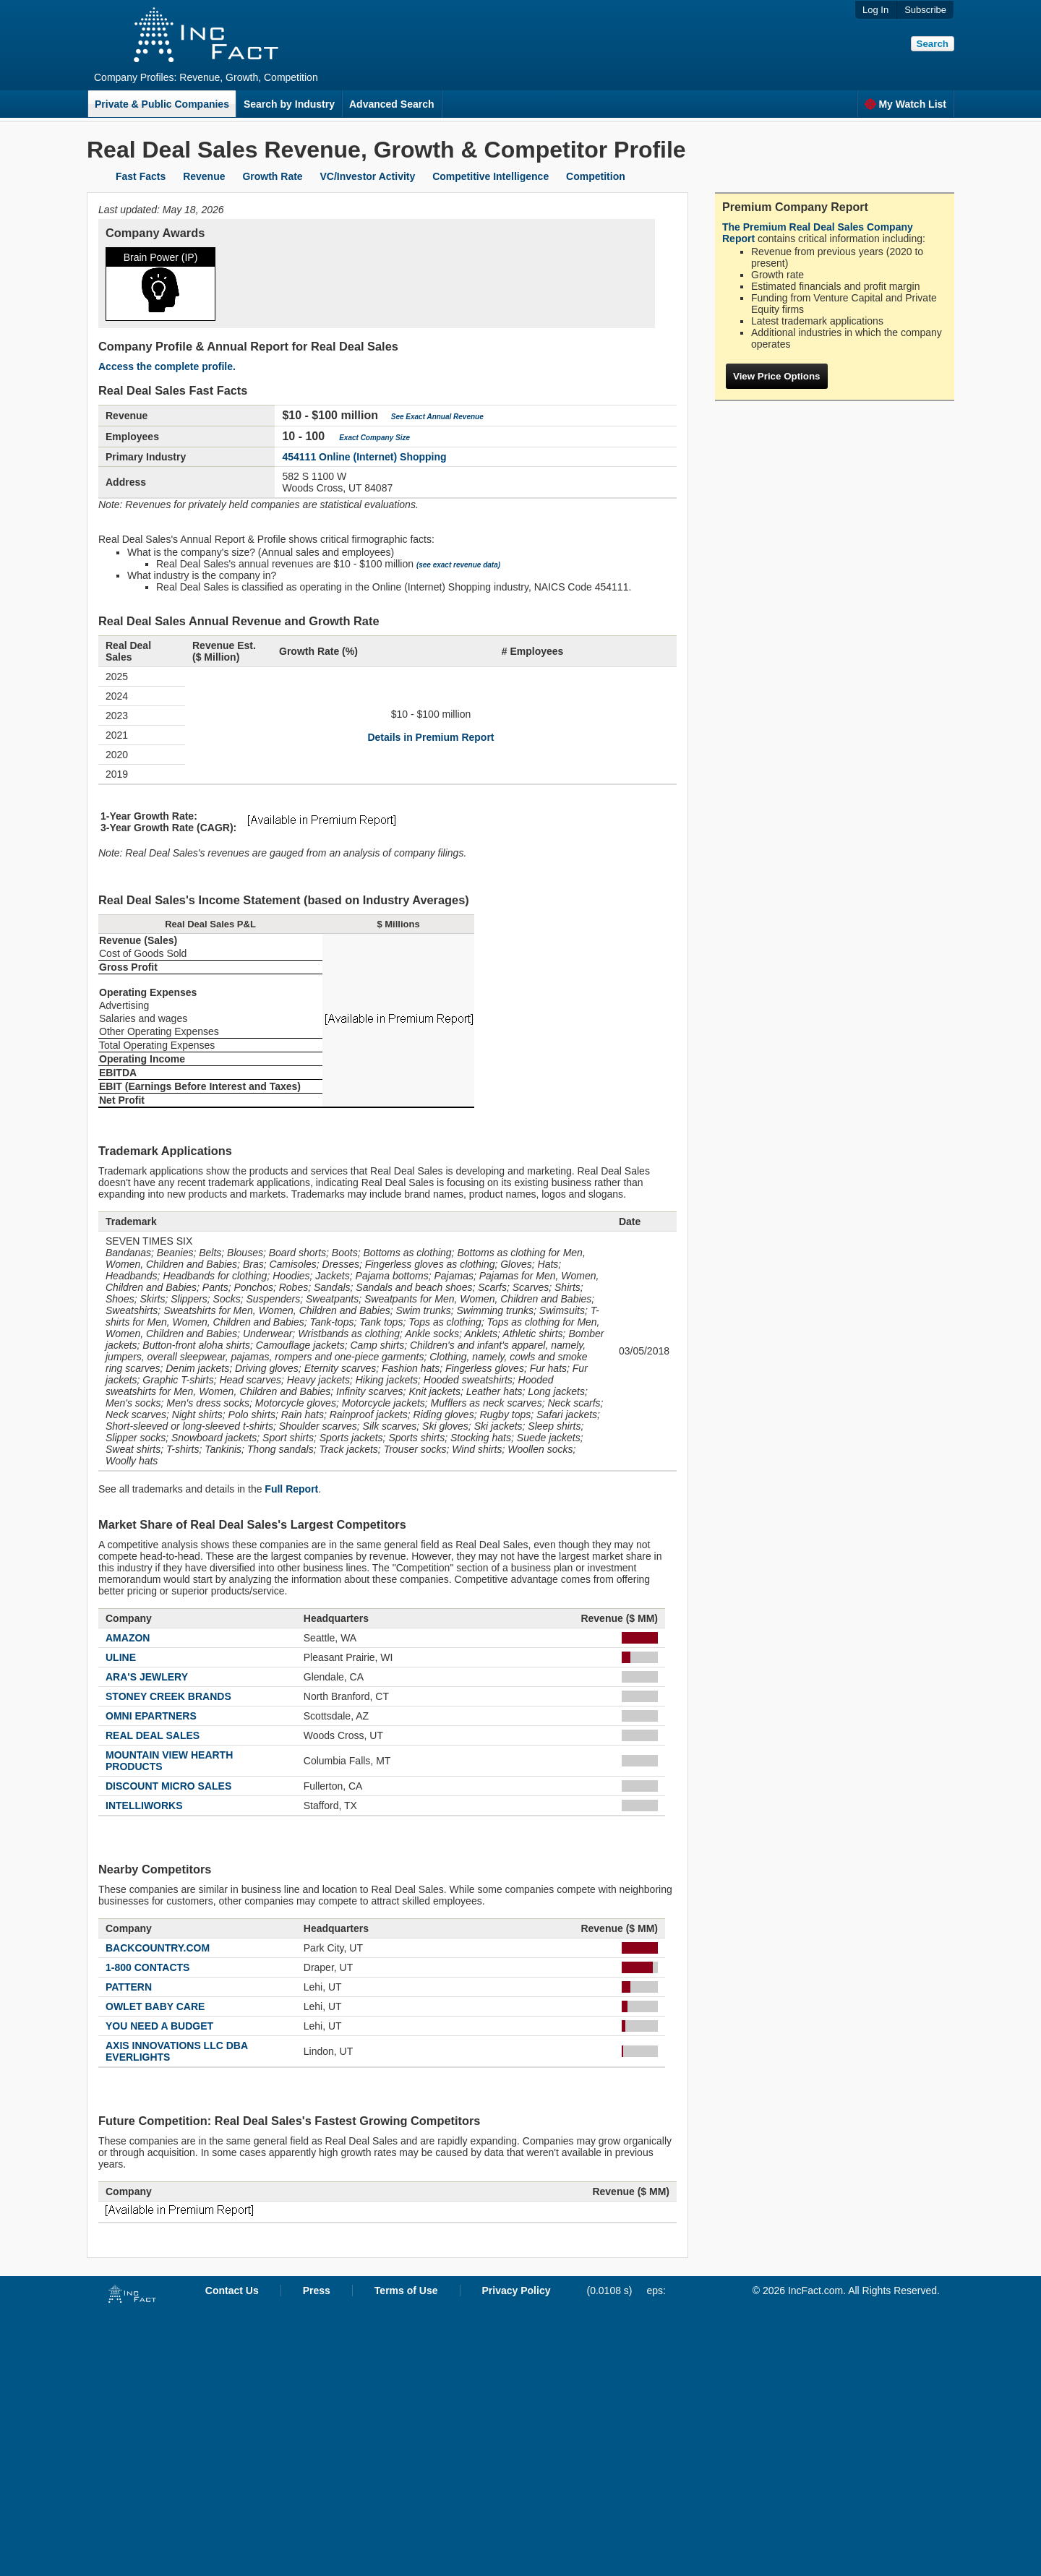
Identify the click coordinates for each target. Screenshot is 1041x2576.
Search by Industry (289, 104)
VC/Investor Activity (368, 176)
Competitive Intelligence (490, 176)
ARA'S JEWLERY (147, 1677)
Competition (595, 176)
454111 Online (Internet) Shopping (364, 457)
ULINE (121, 1657)
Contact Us (232, 2290)
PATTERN (129, 1987)
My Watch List (905, 104)
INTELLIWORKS (144, 1805)
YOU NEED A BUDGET (159, 2026)
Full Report (291, 1489)
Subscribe (925, 9)
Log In (875, 9)
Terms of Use (406, 2290)
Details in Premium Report (430, 737)
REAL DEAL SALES (153, 1735)
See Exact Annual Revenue (437, 417)
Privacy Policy (516, 2290)
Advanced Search (391, 104)
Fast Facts (141, 176)
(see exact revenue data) (458, 565)
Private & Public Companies (162, 104)
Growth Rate (272, 176)
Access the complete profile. (167, 366)
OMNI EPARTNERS (151, 1716)
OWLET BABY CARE (155, 2006)
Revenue (204, 176)
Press (316, 2290)
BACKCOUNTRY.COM (158, 1948)
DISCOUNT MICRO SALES (168, 1786)
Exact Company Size (374, 438)
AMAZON (128, 1638)
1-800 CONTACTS (147, 1967)
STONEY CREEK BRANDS (168, 1696)
